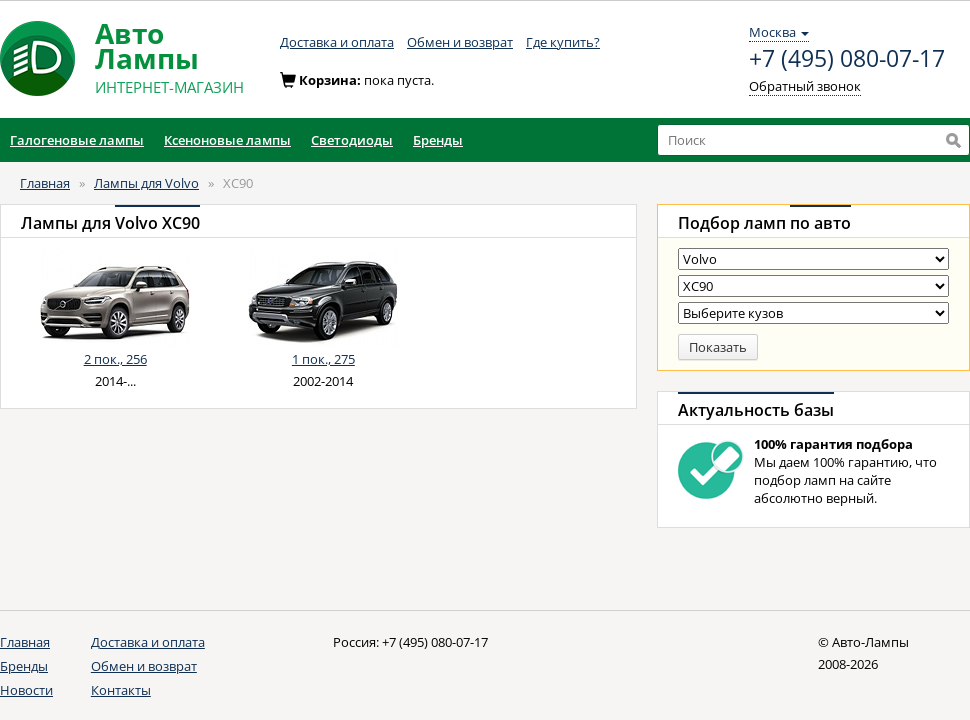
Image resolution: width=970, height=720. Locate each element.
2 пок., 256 (115, 359)
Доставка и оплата (337, 42)
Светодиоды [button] (352, 140)
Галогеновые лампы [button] (77, 140)
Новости (26, 690)
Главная (45, 183)
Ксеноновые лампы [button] (227, 140)
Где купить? (563, 42)
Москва (779, 32)
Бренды (24, 666)
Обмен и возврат (460, 42)
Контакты (121, 690)
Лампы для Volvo (146, 183)
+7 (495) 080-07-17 (847, 59)
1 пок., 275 (323, 359)
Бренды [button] (438, 140)
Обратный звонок (805, 86)
